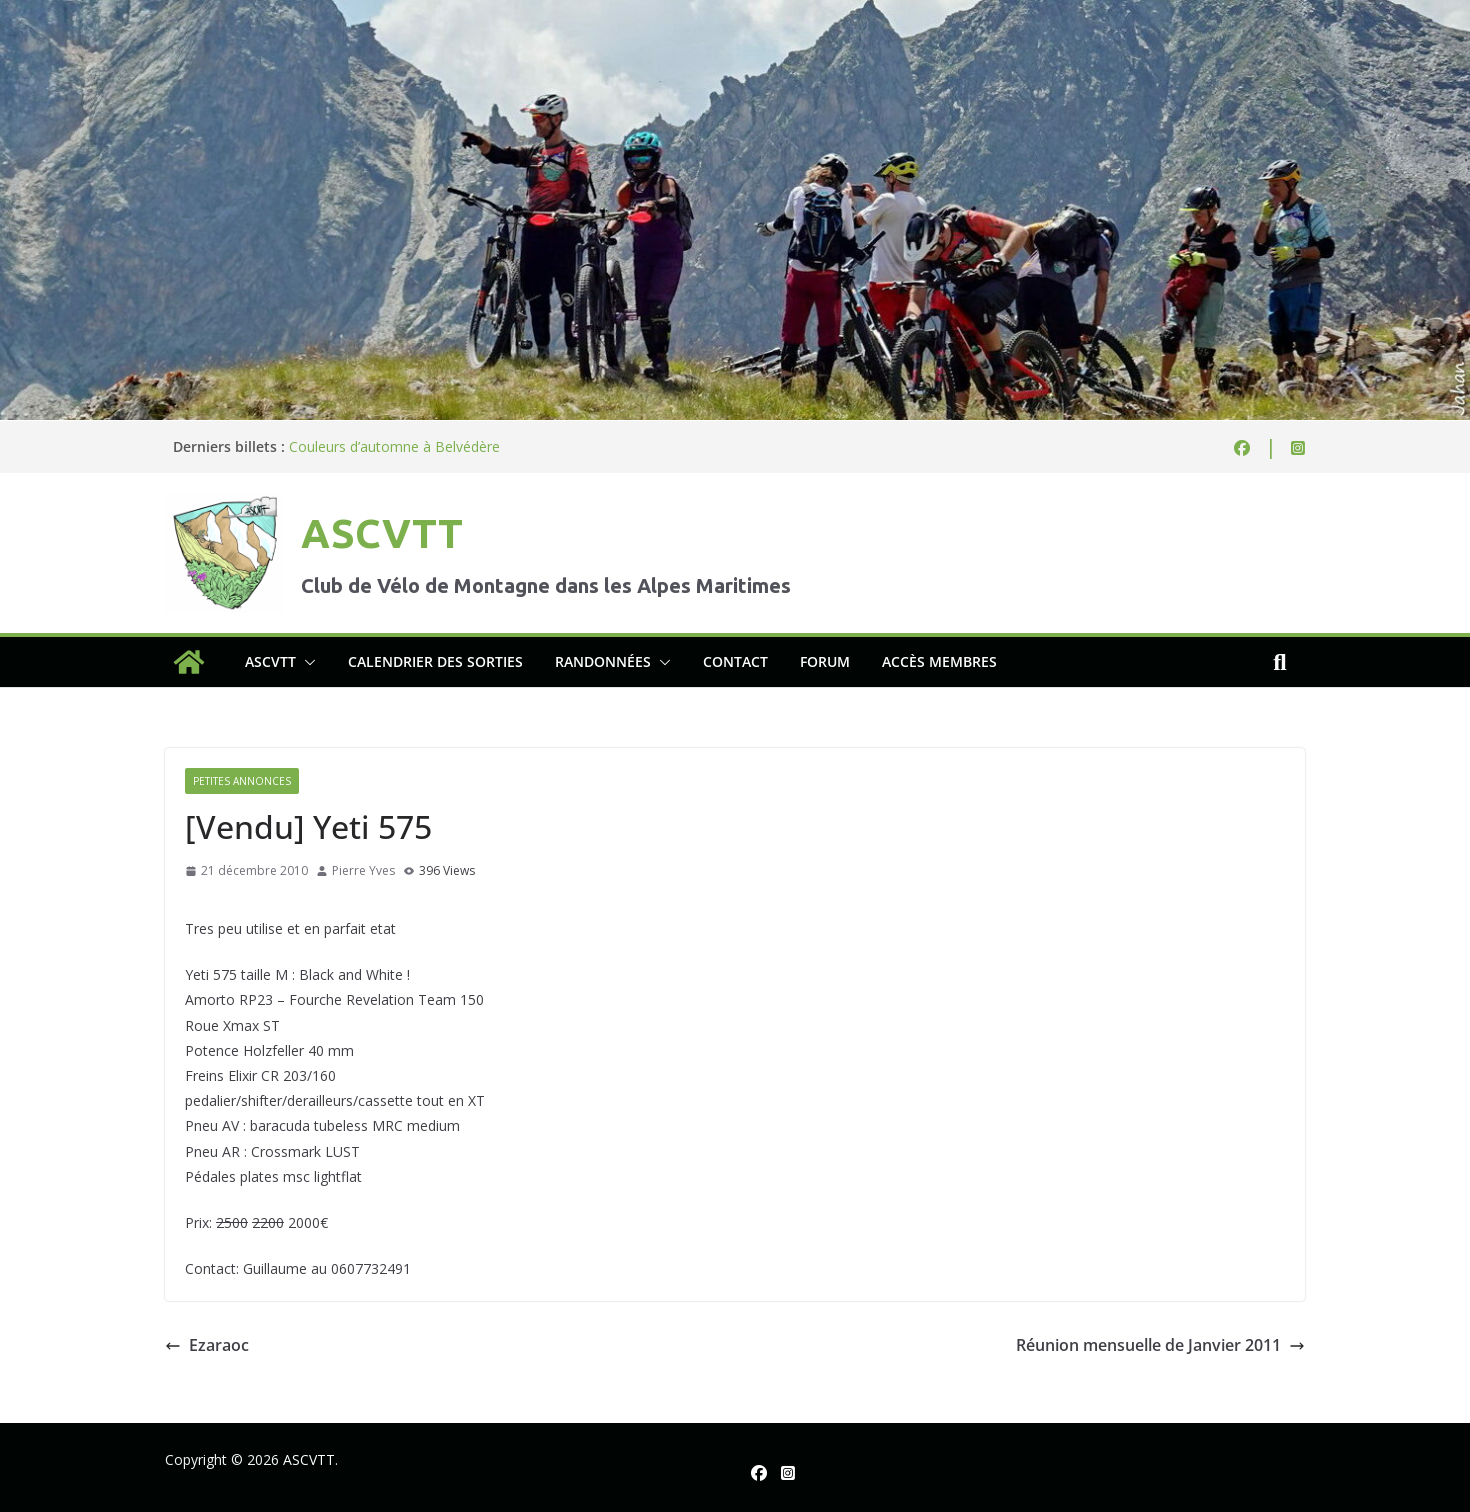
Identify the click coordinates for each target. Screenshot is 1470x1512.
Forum (825, 661)
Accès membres (939, 661)
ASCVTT (382, 533)
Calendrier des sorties (435, 661)
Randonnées (603, 661)
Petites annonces (242, 781)
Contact (735, 661)
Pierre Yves (363, 870)
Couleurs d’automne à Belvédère (394, 446)
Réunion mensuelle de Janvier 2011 (1160, 1345)
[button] (306, 662)
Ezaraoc (207, 1345)
